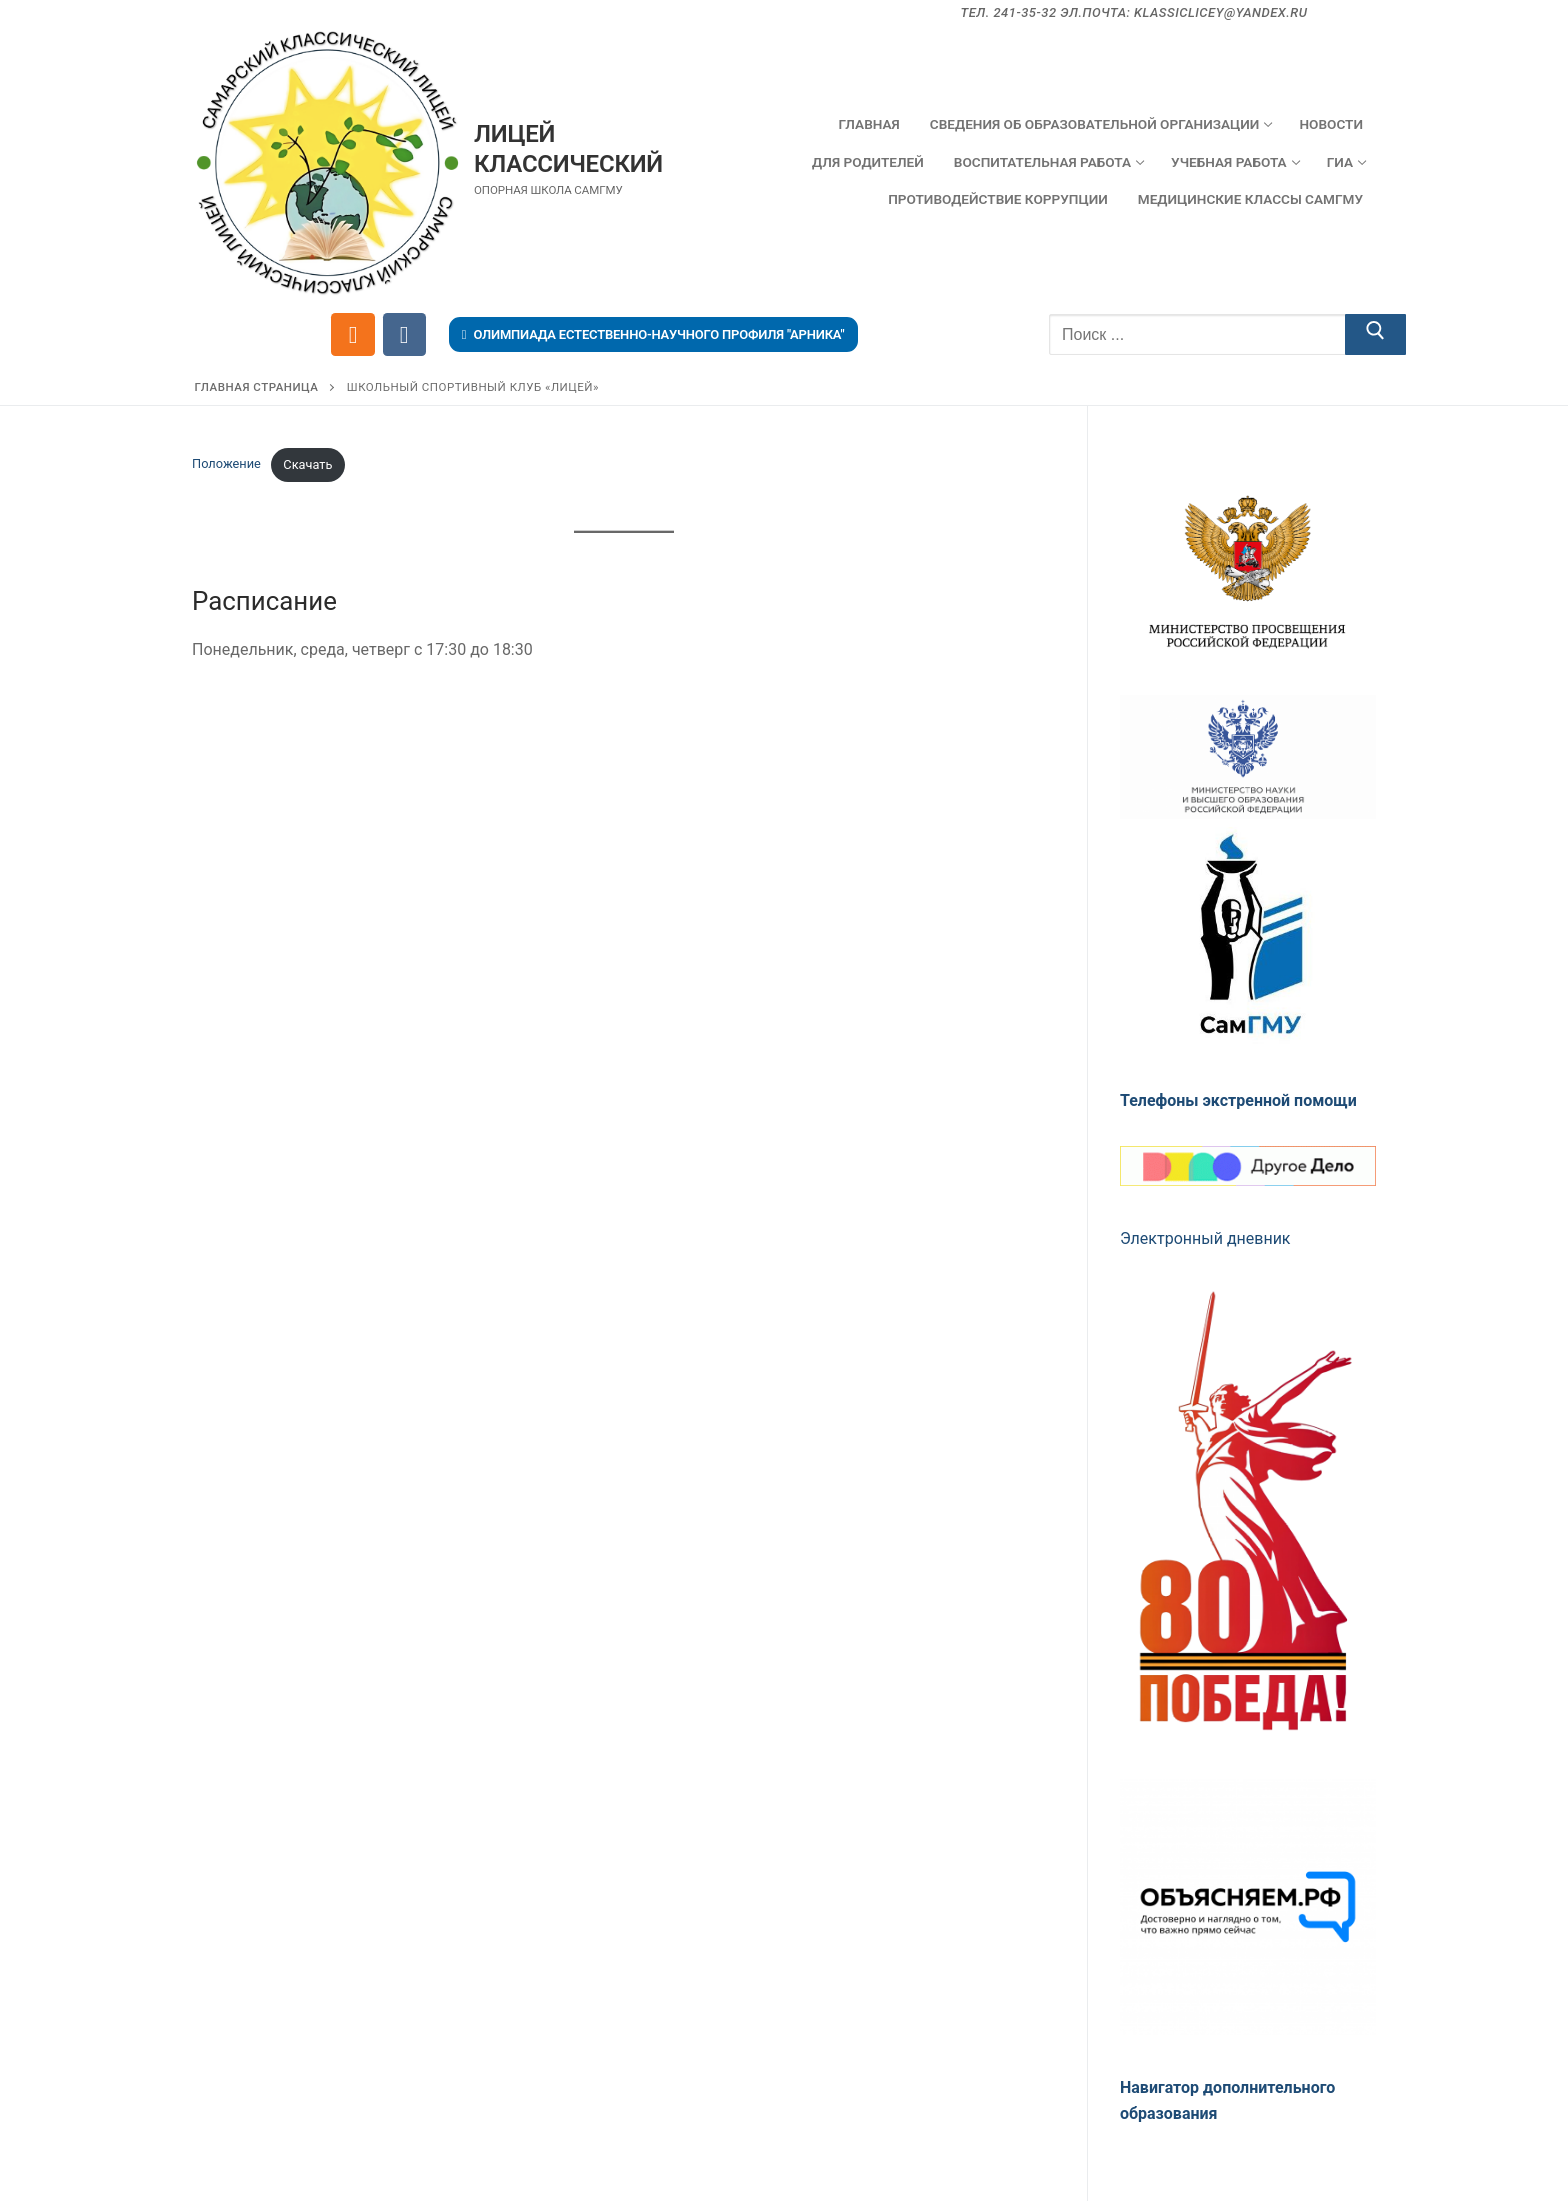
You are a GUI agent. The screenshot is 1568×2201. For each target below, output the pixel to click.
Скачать (307, 464)
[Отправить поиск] (1375, 335)
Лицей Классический (568, 148)
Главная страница (257, 387)
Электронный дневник (1205, 1238)
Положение (226, 464)
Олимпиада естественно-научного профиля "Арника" (653, 334)
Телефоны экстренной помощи (1238, 1100)
